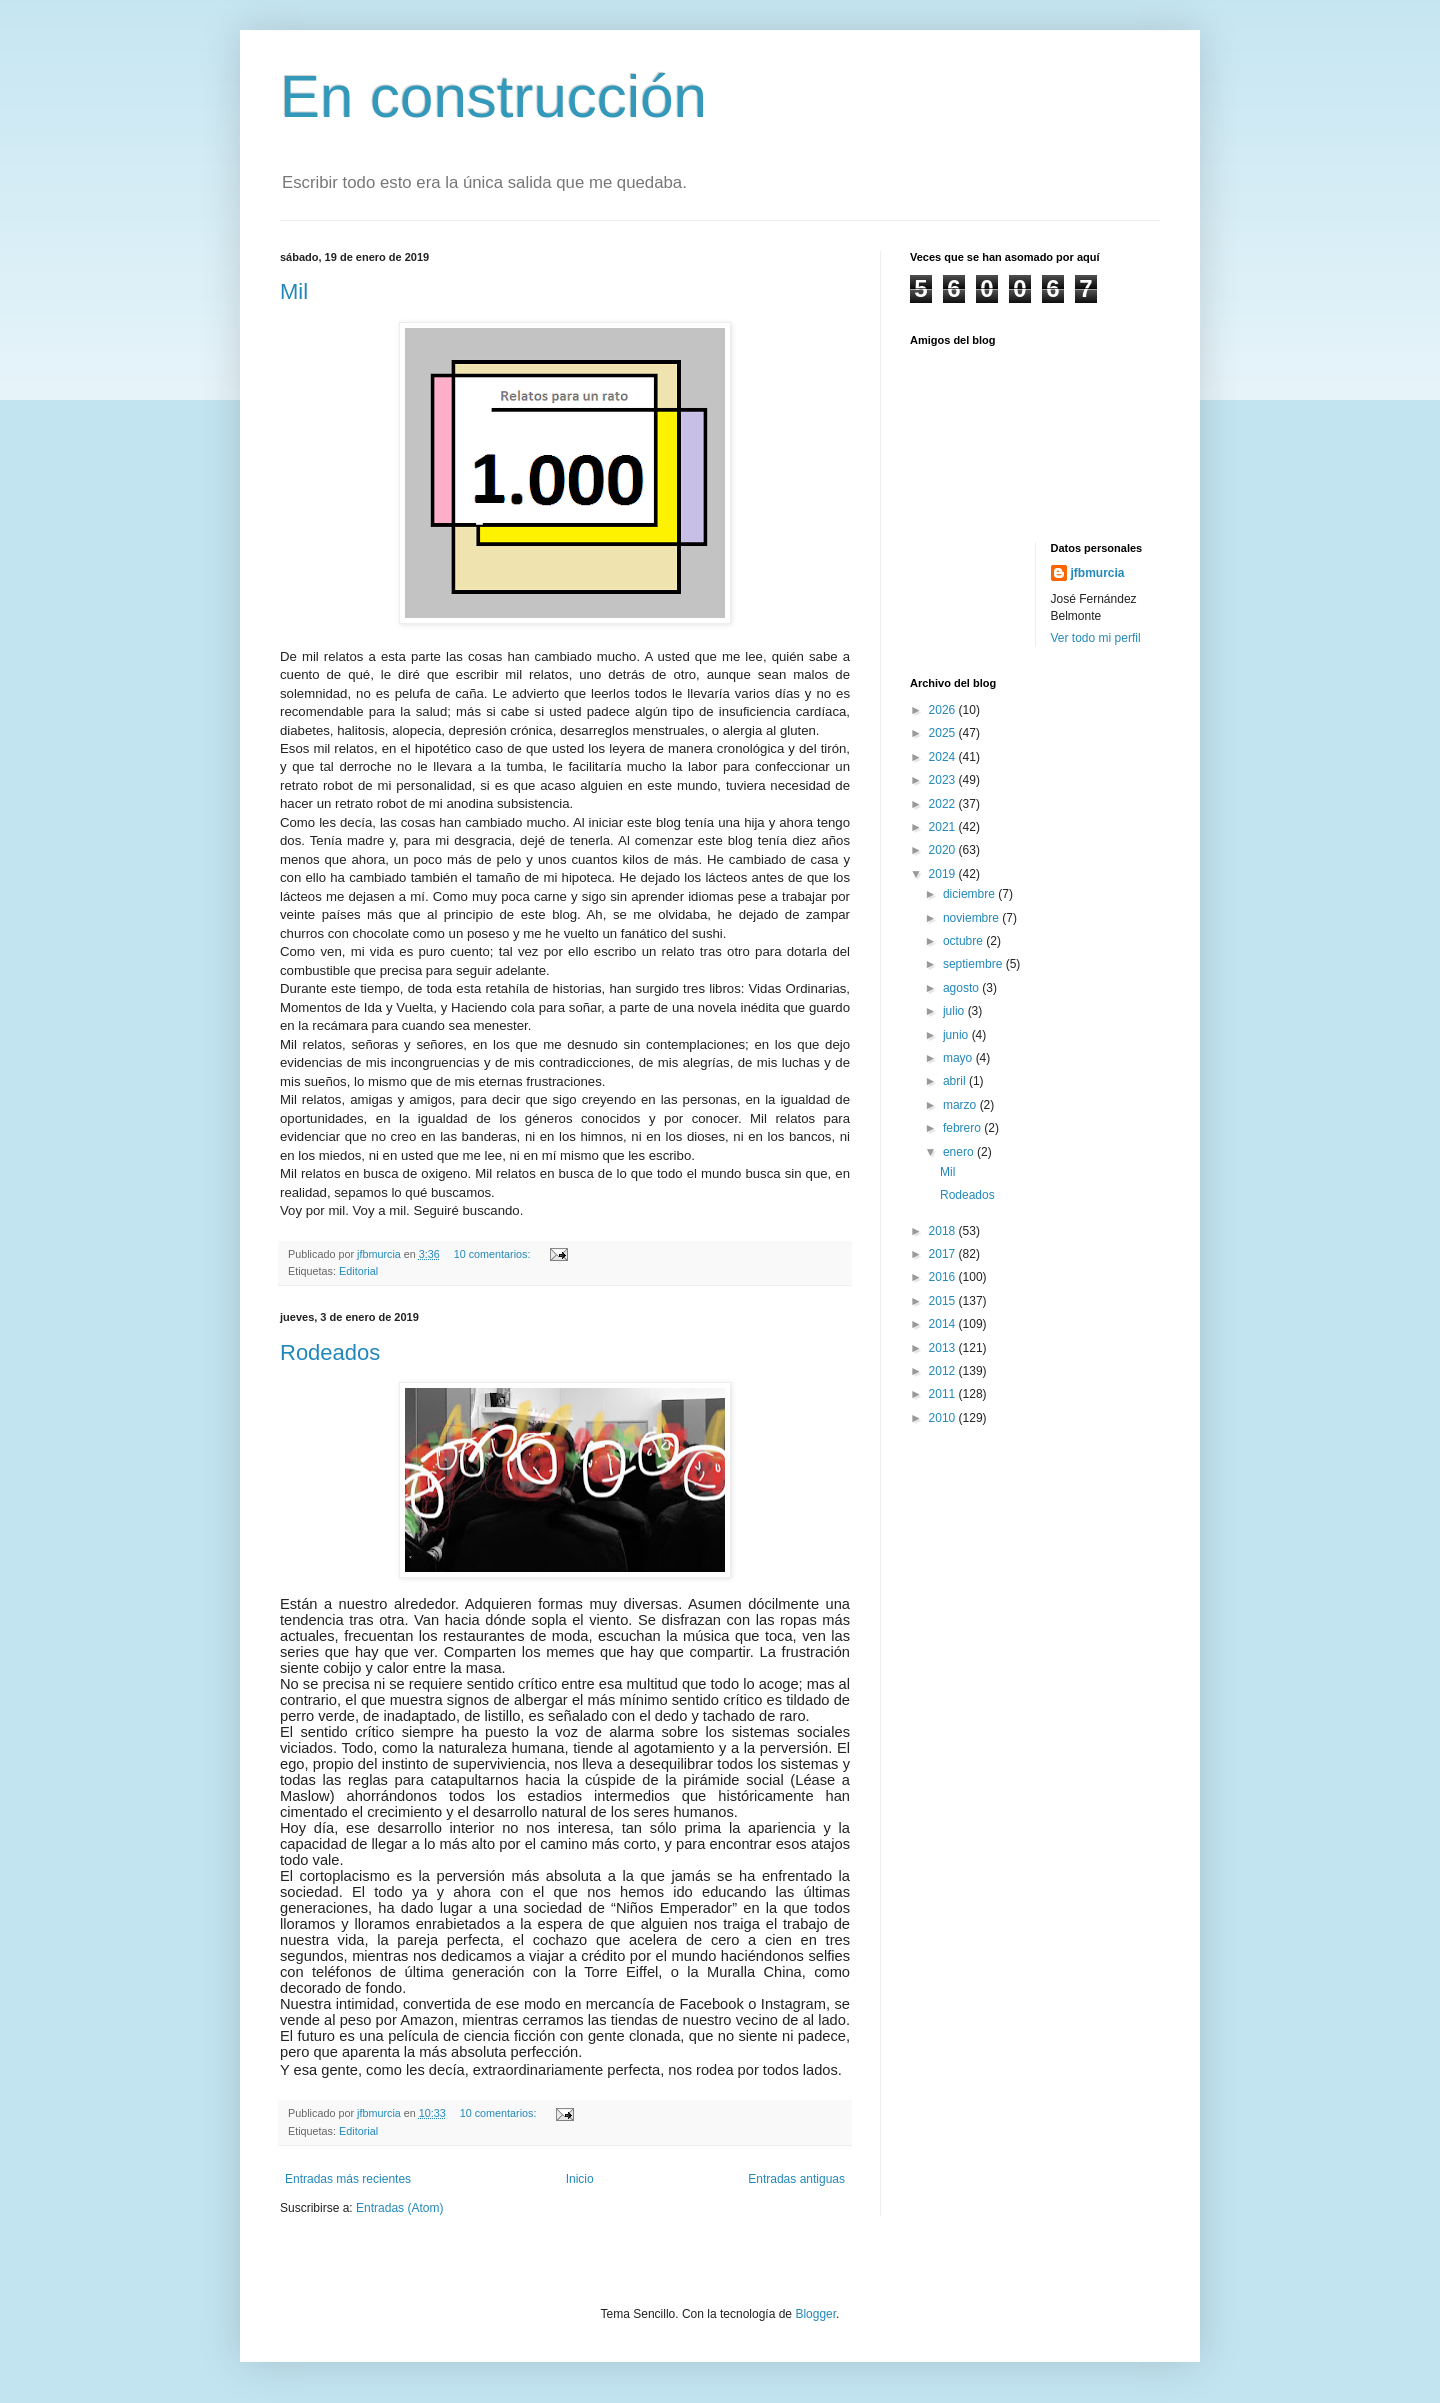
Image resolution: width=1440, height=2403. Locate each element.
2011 (944, 1394)
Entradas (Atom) (399, 2208)
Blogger (815, 2314)
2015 (944, 1301)
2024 (944, 757)
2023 (944, 780)
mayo (959, 1058)
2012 (944, 1371)
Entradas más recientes (348, 2179)
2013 (944, 1348)
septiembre (974, 964)
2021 (944, 827)
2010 (944, 1418)
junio (957, 1035)
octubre (964, 941)
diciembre (970, 894)
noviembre (972, 918)
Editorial (358, 1271)
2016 (944, 1277)
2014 (944, 1324)
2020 (944, 850)
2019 (944, 874)
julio (955, 1011)
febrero (963, 1128)
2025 (944, 733)
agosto (962, 988)
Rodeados (330, 1352)
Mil (294, 291)
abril (956, 1081)
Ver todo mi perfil (1096, 638)
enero (960, 1152)
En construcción (493, 96)
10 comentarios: (494, 1254)
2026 (944, 710)
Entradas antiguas (796, 2179)
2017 (944, 1254)
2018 (944, 1231)
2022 (944, 804)
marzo (961, 1105)
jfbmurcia (1098, 573)
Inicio (580, 2179)
